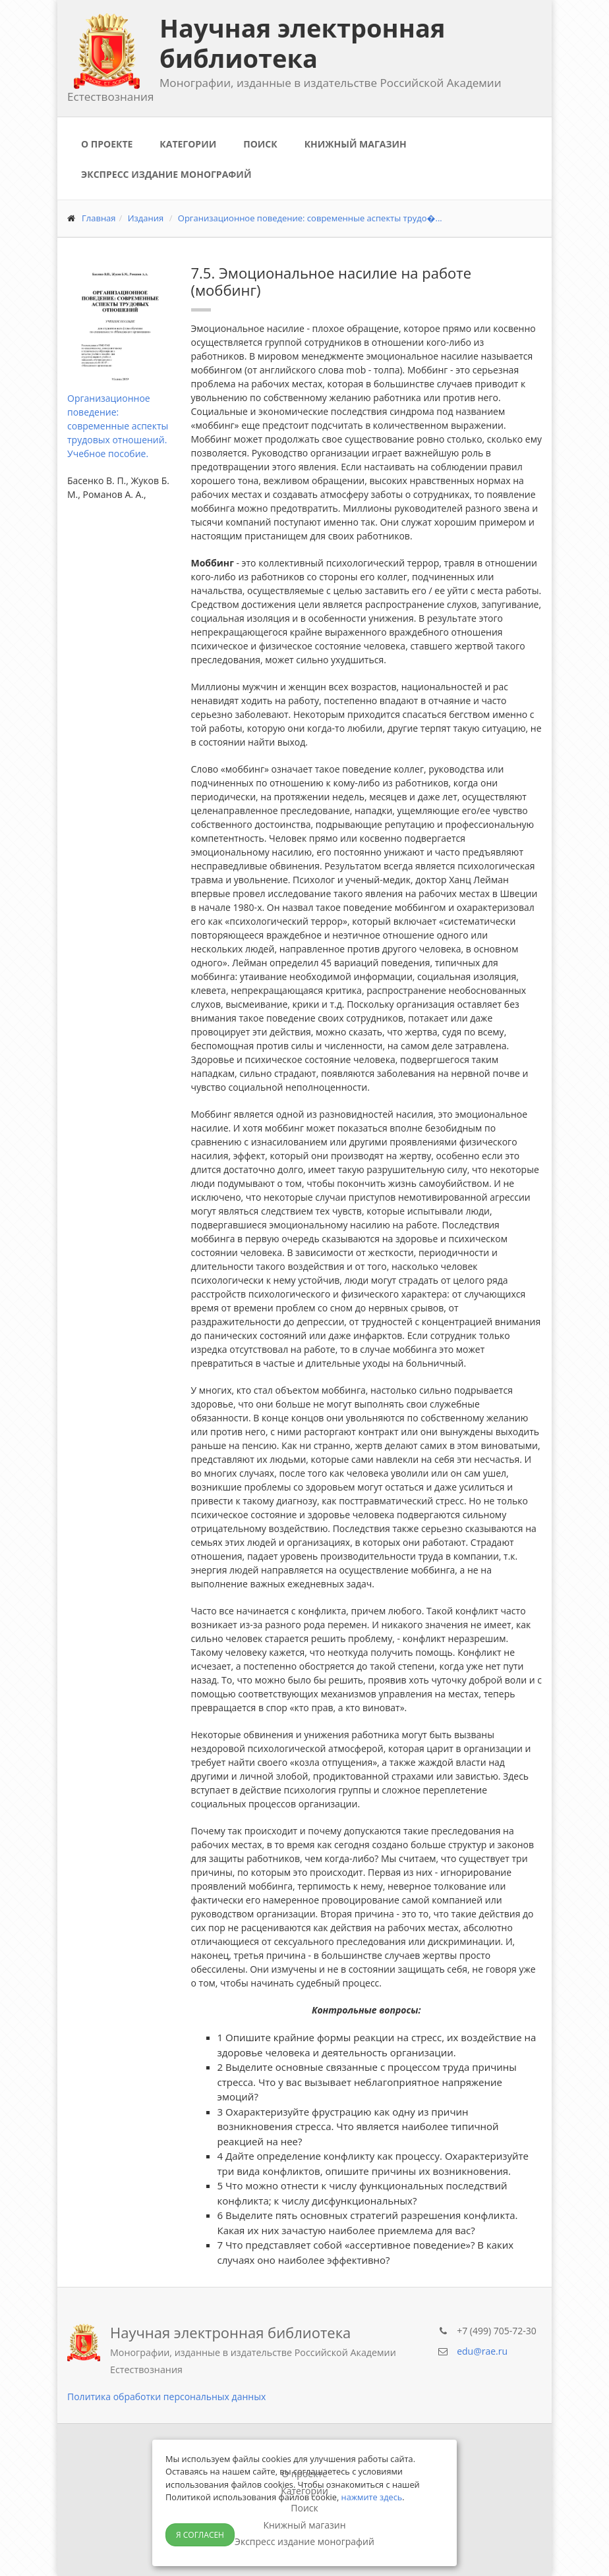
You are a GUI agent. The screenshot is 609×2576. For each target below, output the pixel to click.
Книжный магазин (355, 144)
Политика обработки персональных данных (166, 2396)
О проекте (106, 144)
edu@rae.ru (482, 2351)
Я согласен (200, 2534)
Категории (188, 144)
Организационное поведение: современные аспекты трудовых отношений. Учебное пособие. (117, 426)
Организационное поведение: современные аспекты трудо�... (310, 218)
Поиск (260, 144)
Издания (146, 218)
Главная (99, 218)
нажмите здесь (372, 2497)
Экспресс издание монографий (166, 174)
